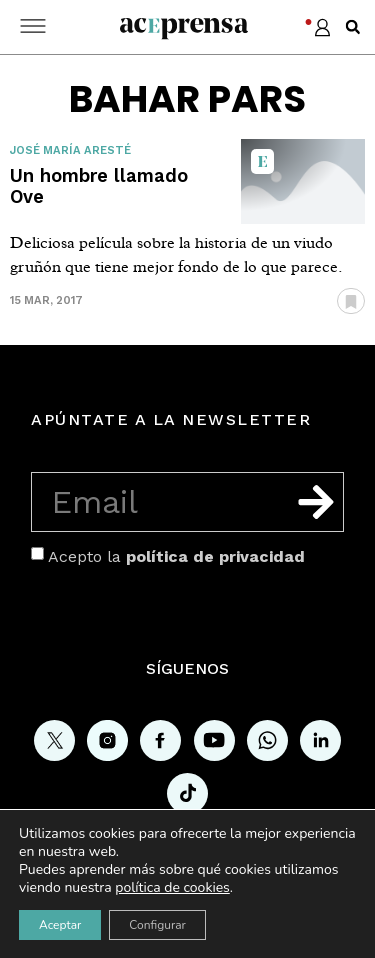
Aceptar (60, 925)
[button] (353, 27)
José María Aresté (70, 150)
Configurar (157, 925)
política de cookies (172, 887)
